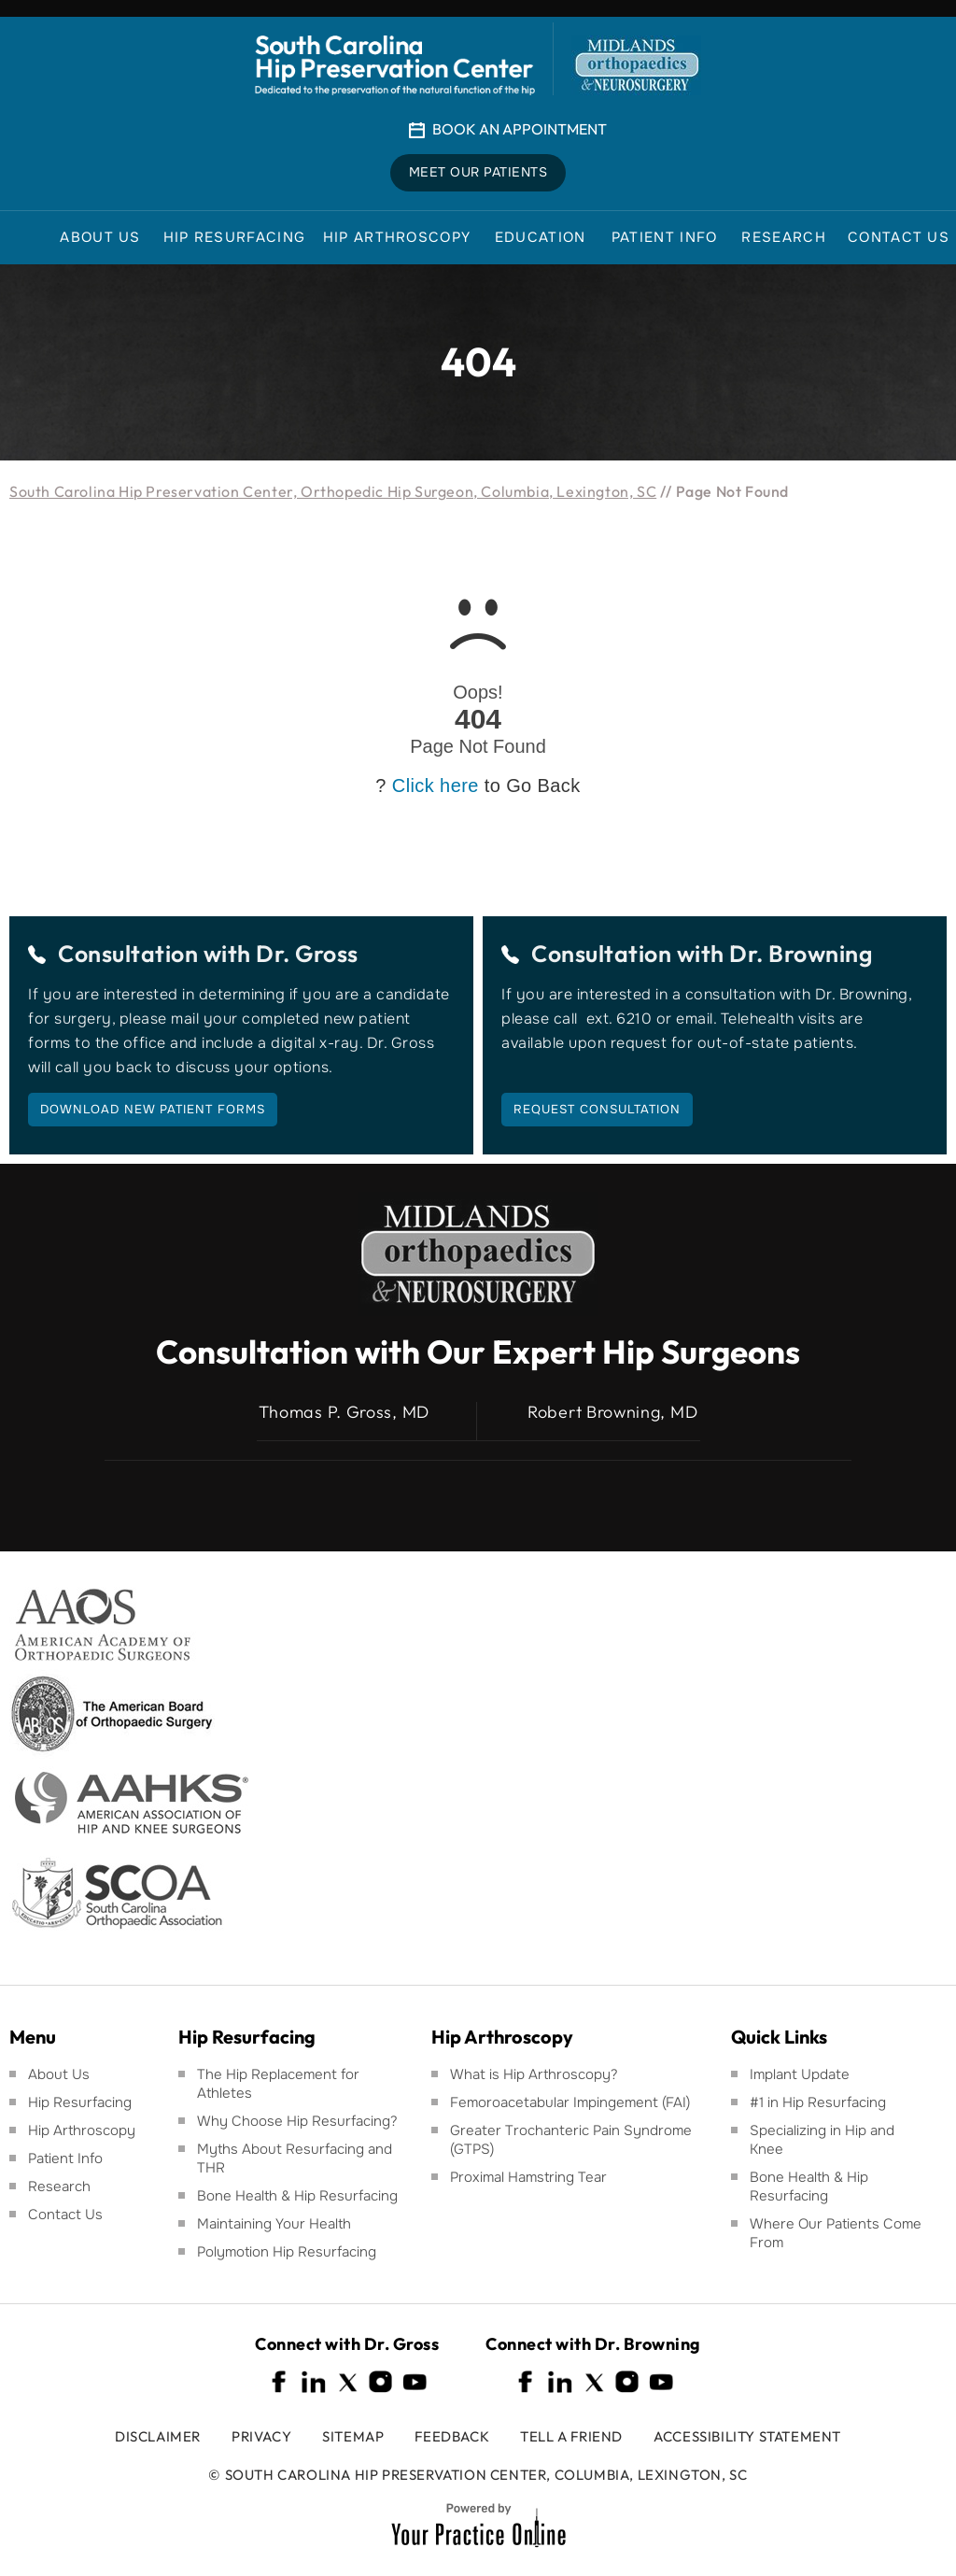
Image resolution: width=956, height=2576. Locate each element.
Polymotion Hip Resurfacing (286, 2252)
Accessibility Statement (747, 2436)
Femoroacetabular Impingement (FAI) (570, 2102)
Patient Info (65, 2158)
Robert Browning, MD (612, 1412)
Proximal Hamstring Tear (528, 2177)
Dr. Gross (307, 954)
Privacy (261, 2436)
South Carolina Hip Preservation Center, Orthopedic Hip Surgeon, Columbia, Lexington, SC (332, 491)
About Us (59, 2074)
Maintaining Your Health (274, 2224)
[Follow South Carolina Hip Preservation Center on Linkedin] (314, 2382)
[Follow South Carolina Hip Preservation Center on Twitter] (347, 2382)
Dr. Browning (800, 954)
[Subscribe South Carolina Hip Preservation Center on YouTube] (414, 2382)
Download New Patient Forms (152, 1109)
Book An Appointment (519, 129)
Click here (435, 785)
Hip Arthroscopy (81, 2130)
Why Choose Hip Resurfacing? (297, 2121)
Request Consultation (597, 1109)
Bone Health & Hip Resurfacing (297, 2196)
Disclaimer (158, 2436)
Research (59, 2186)
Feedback (452, 2436)
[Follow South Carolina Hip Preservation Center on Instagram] (381, 2382)
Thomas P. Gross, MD (344, 1412)
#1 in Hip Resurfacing (818, 2102)
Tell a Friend (571, 2436)
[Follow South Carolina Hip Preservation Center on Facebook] (280, 2382)
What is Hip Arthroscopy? (534, 2074)
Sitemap (353, 2436)
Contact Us (65, 2214)
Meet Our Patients (478, 172)
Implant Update (800, 2074)
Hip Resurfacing (80, 2102)
